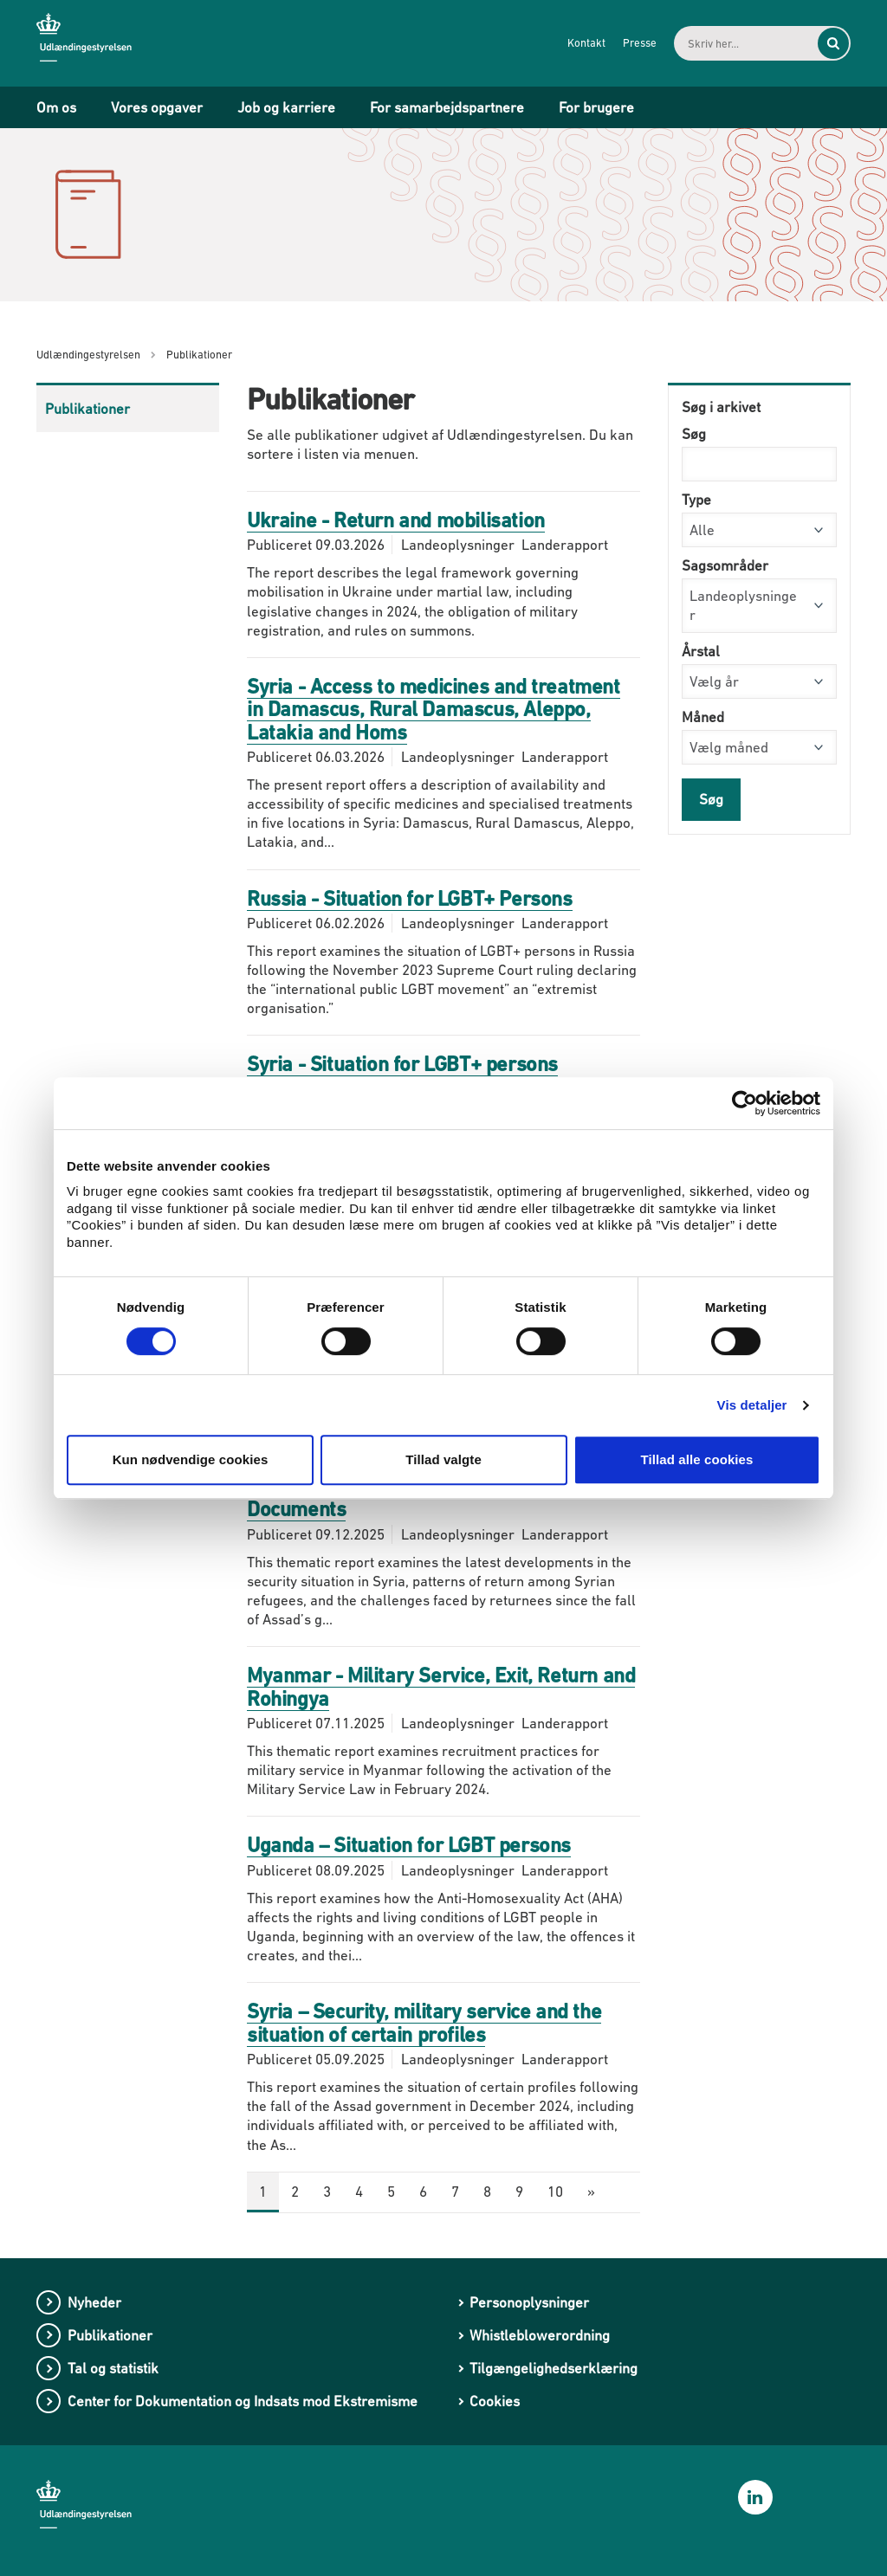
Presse (636, 42)
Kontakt (583, 42)
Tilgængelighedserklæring (553, 2368)
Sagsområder (725, 565)
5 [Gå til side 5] (391, 2191)
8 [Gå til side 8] (487, 2191)
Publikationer (87, 408)
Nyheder (94, 2302)
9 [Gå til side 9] (519, 2191)
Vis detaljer (752, 1405)
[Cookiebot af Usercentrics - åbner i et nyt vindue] (744, 1103)
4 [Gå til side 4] (359, 2191)
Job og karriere (286, 107)
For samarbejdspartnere (447, 107)
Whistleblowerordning (539, 2335)
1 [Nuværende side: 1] (263, 2191)
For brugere (596, 107)
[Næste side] (591, 2192)
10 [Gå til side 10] (555, 2191)
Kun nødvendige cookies (191, 1459)
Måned (703, 717)
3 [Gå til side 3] (327, 2191)
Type (696, 499)
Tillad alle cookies (696, 1459)
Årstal (701, 651)
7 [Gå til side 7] (455, 2191)
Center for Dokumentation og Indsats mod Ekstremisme (243, 2401)
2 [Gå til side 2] (295, 2191)
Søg (694, 433)
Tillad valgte (443, 1459)
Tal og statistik (113, 2368)
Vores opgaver (157, 107)
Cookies (494, 2401)
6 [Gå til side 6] (423, 2191)
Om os (56, 107)
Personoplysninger (529, 2302)
